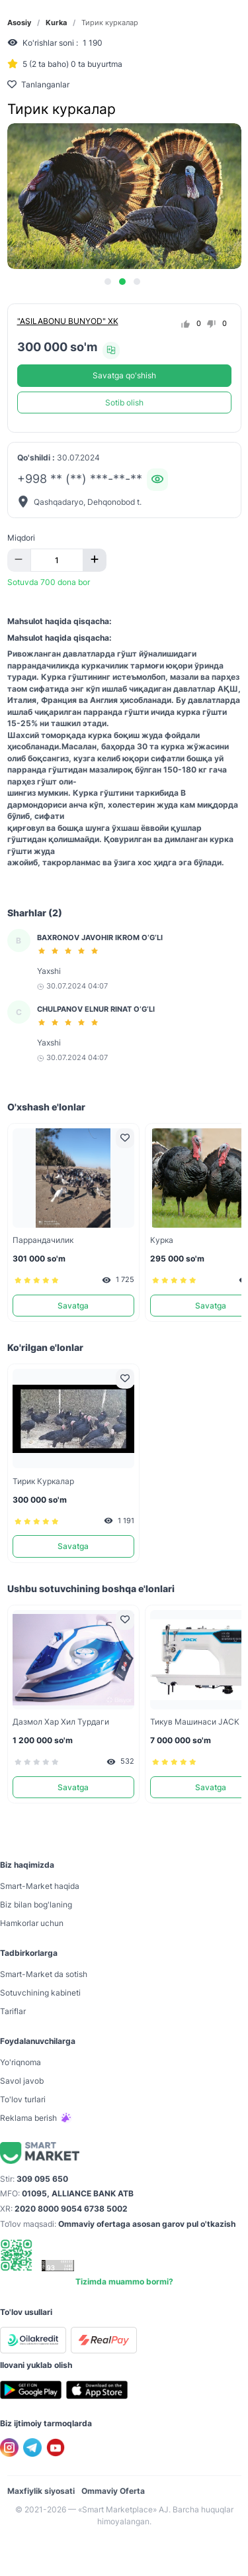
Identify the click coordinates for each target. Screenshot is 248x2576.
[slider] (70, 951)
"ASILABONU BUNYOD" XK (67, 321)
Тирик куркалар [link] (109, 23)
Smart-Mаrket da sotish (43, 1974)
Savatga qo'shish (124, 375)
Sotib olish (124, 402)
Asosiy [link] (19, 23)
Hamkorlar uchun (31, 1923)
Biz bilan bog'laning (36, 1904)
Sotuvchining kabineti (40, 1993)
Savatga (73, 1306)
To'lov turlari (23, 2099)
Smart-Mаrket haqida (39, 1886)
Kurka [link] (56, 23)
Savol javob (22, 2081)
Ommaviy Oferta (113, 2491)
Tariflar (13, 2011)
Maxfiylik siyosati (41, 2491)
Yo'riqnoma (20, 2062)
